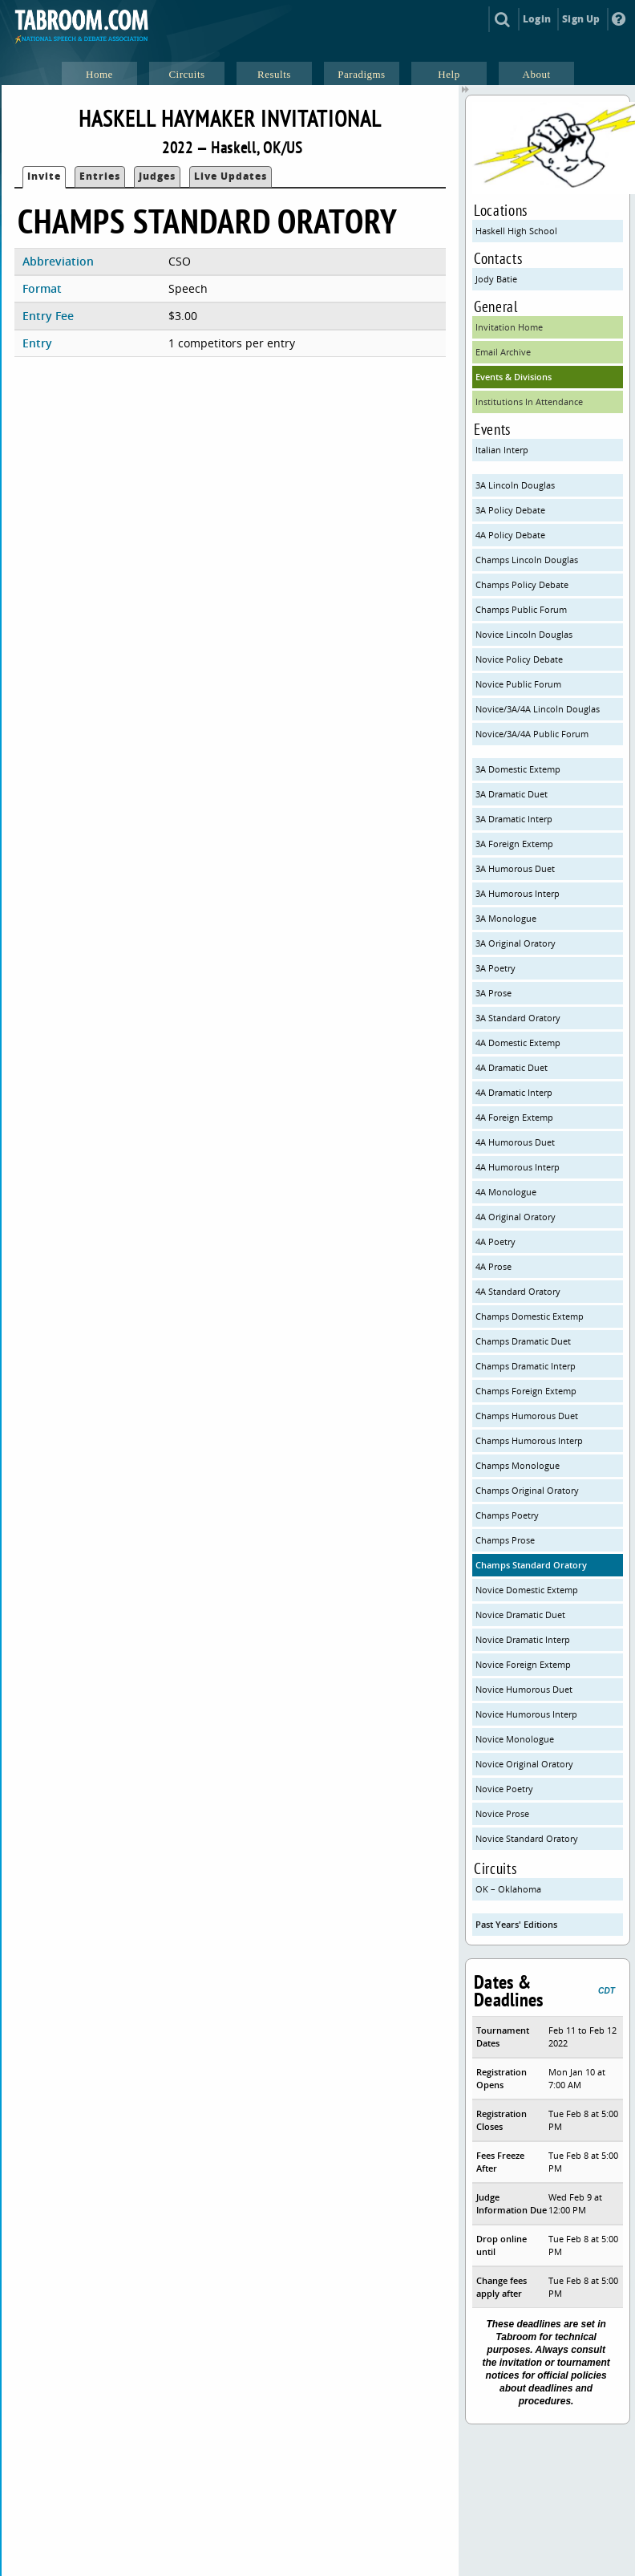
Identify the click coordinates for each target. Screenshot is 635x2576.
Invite (44, 176)
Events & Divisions (513, 377)
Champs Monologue (517, 1465)
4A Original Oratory (515, 1217)
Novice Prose (502, 1813)
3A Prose (493, 993)
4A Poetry (495, 1241)
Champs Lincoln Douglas (526, 560)
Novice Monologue (514, 1739)
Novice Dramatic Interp (522, 1639)
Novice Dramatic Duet (520, 1614)
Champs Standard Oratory (531, 1565)
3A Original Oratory (515, 943)
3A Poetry (495, 968)
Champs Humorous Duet (526, 1416)
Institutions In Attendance (529, 402)
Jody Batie (496, 279)
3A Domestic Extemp (517, 769)
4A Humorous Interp (517, 1167)
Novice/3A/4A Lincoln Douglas (537, 709)
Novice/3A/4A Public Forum (531, 734)
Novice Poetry (504, 1789)
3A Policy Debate (510, 510)
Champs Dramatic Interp (525, 1366)
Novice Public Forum (518, 684)
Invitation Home (509, 327)
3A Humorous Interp (517, 893)
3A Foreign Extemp (514, 844)
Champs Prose (505, 1540)
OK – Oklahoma (508, 1889)
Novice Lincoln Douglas (523, 634)
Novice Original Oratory (524, 1764)
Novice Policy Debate (519, 659)
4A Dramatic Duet (511, 1067)
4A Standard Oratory (517, 1291)
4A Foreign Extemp (514, 1117)
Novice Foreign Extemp (523, 1664)
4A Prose (493, 1266)
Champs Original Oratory (527, 1490)
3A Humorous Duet (515, 868)
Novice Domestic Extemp (526, 1590)
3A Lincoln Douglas (515, 485)
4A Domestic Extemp (517, 1042)
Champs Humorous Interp (529, 1440)
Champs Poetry (507, 1515)
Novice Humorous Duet (523, 1689)
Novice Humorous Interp (526, 1714)
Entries (99, 176)
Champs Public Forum (521, 609)
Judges (157, 176)
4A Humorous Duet (515, 1142)
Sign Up (581, 19)
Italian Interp (501, 450)
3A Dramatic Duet (511, 794)
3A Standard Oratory (517, 1018)
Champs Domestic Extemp (529, 1316)
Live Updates (230, 176)
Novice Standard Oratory (526, 1838)
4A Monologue (505, 1192)
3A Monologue (505, 918)
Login (537, 19)
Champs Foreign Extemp (525, 1391)
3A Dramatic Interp (513, 819)
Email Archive (503, 352)
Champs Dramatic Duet (523, 1341)
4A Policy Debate (510, 535)
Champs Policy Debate (521, 584)
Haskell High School (516, 231)
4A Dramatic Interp (513, 1092)
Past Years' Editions (516, 1924)
